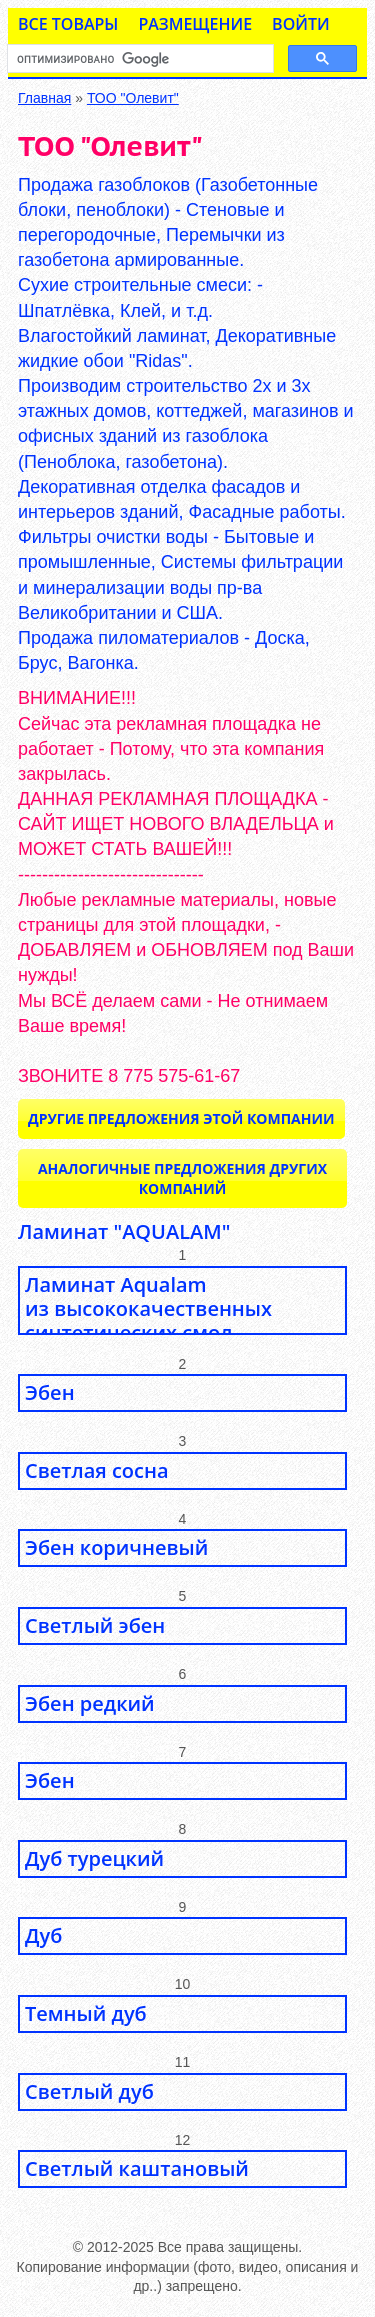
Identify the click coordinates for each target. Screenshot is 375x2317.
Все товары (68, 24)
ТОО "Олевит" (133, 98)
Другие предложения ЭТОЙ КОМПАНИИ (181, 1118)
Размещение (195, 24)
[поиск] (138, 59)
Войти (301, 24)
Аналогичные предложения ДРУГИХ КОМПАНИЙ (182, 1178)
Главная (44, 98)
